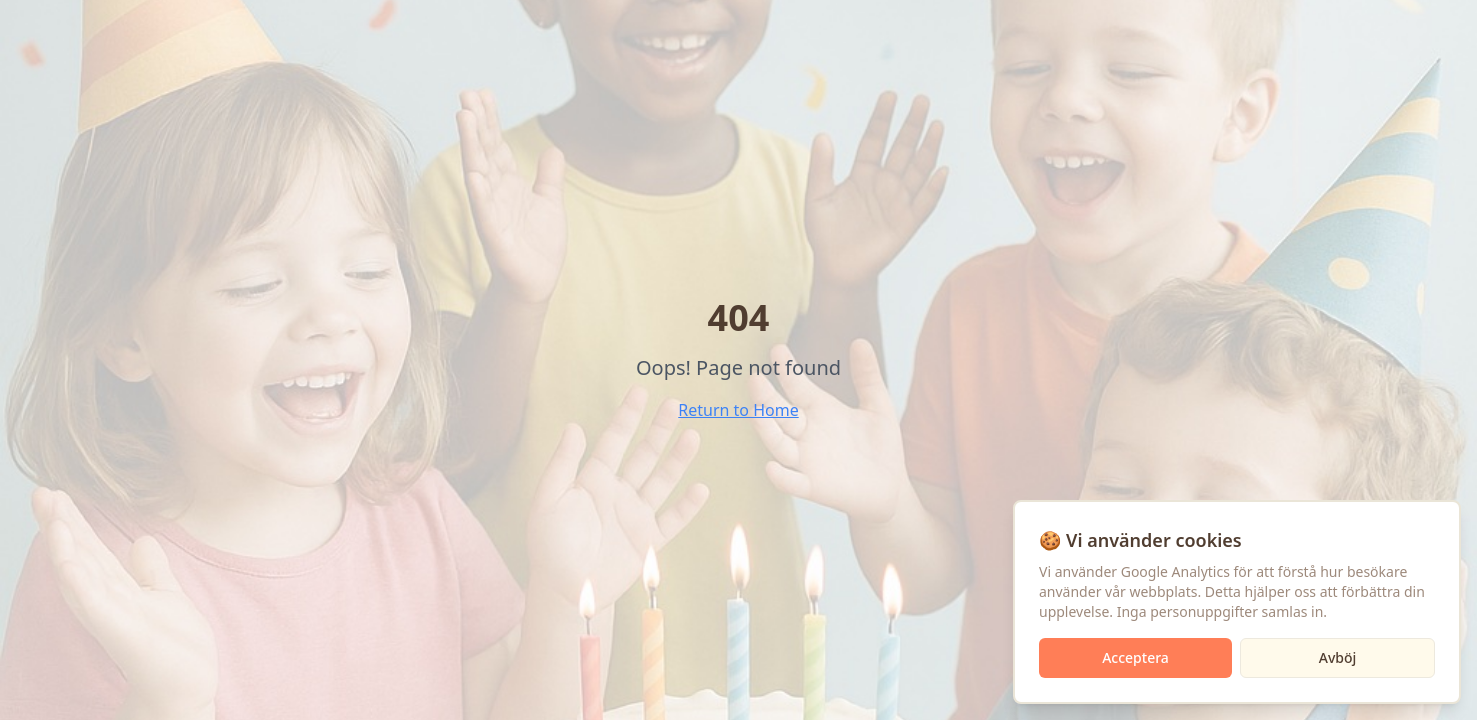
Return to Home (738, 410)
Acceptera (1135, 657)
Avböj (1338, 657)
